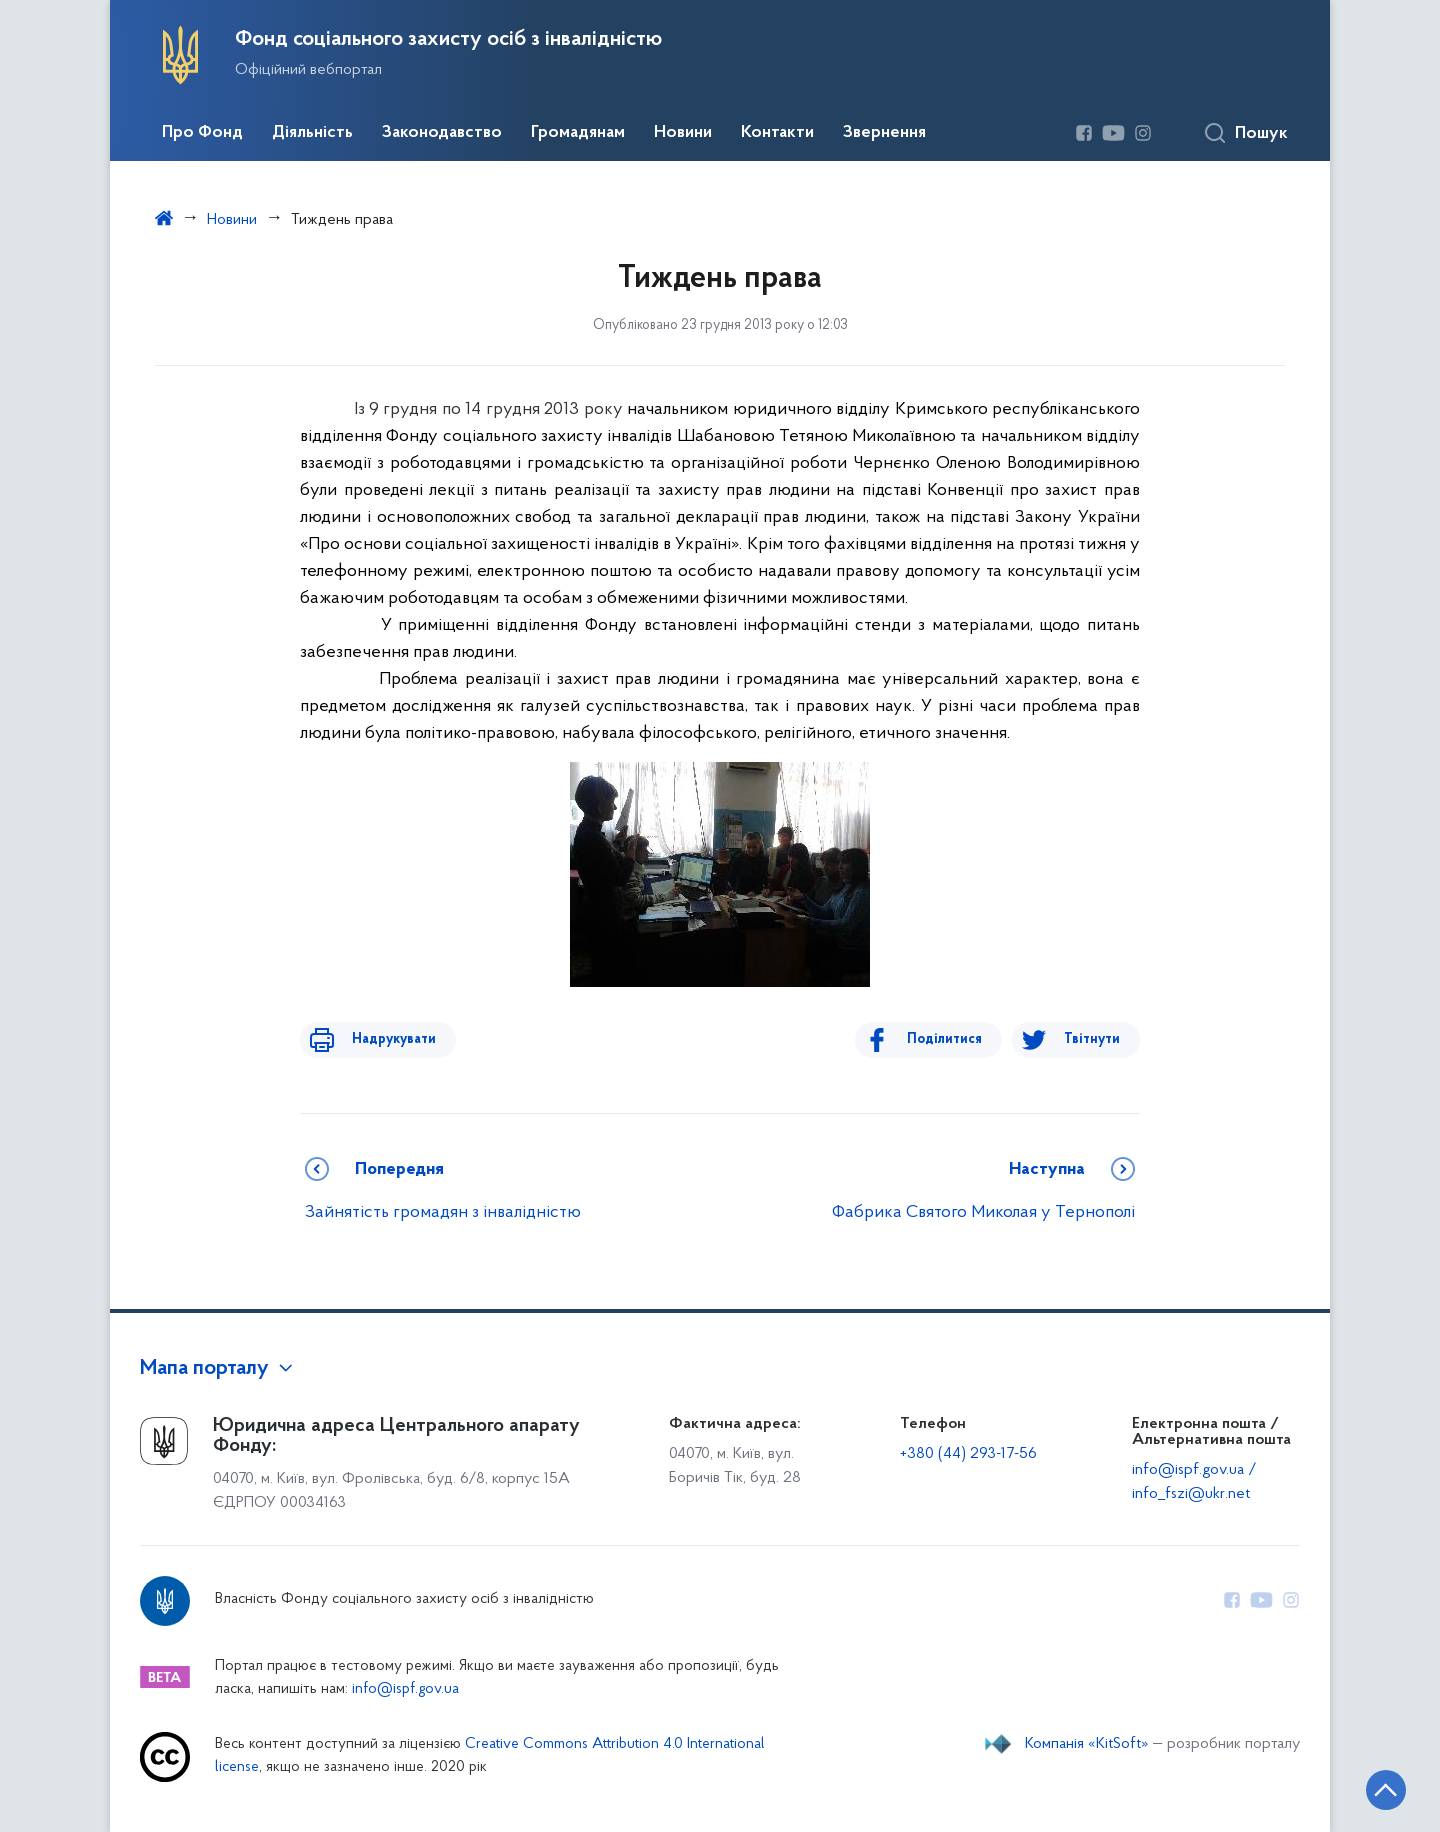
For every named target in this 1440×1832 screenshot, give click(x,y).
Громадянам (578, 133)
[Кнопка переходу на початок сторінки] (1365, 1787)
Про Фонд (202, 133)
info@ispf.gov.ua (405, 1689)
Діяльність (312, 133)
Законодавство (442, 133)
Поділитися (956, 1039)
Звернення (884, 133)
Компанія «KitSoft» (1087, 1744)
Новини (683, 133)
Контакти (777, 133)
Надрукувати (382, 1039)
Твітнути (1092, 1039)
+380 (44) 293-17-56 (968, 1454)
